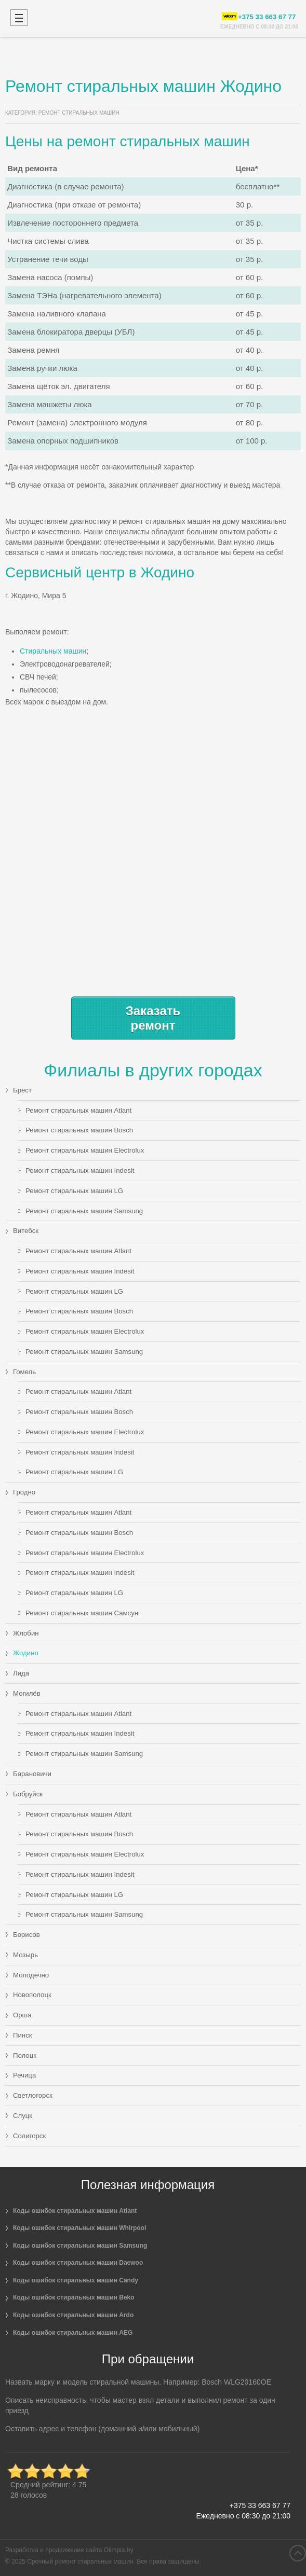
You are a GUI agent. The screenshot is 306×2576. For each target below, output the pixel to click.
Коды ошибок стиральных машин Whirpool (79, 2228)
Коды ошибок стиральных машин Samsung (80, 2245)
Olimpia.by (119, 2550)
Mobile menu (19, 17)
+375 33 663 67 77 (260, 2505)
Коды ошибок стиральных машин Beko (74, 2297)
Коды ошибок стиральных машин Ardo (73, 2315)
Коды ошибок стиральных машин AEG (72, 2332)
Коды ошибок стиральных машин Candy (75, 2280)
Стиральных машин (53, 651)
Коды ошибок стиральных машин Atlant (75, 2210)
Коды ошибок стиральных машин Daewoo (78, 2262)
